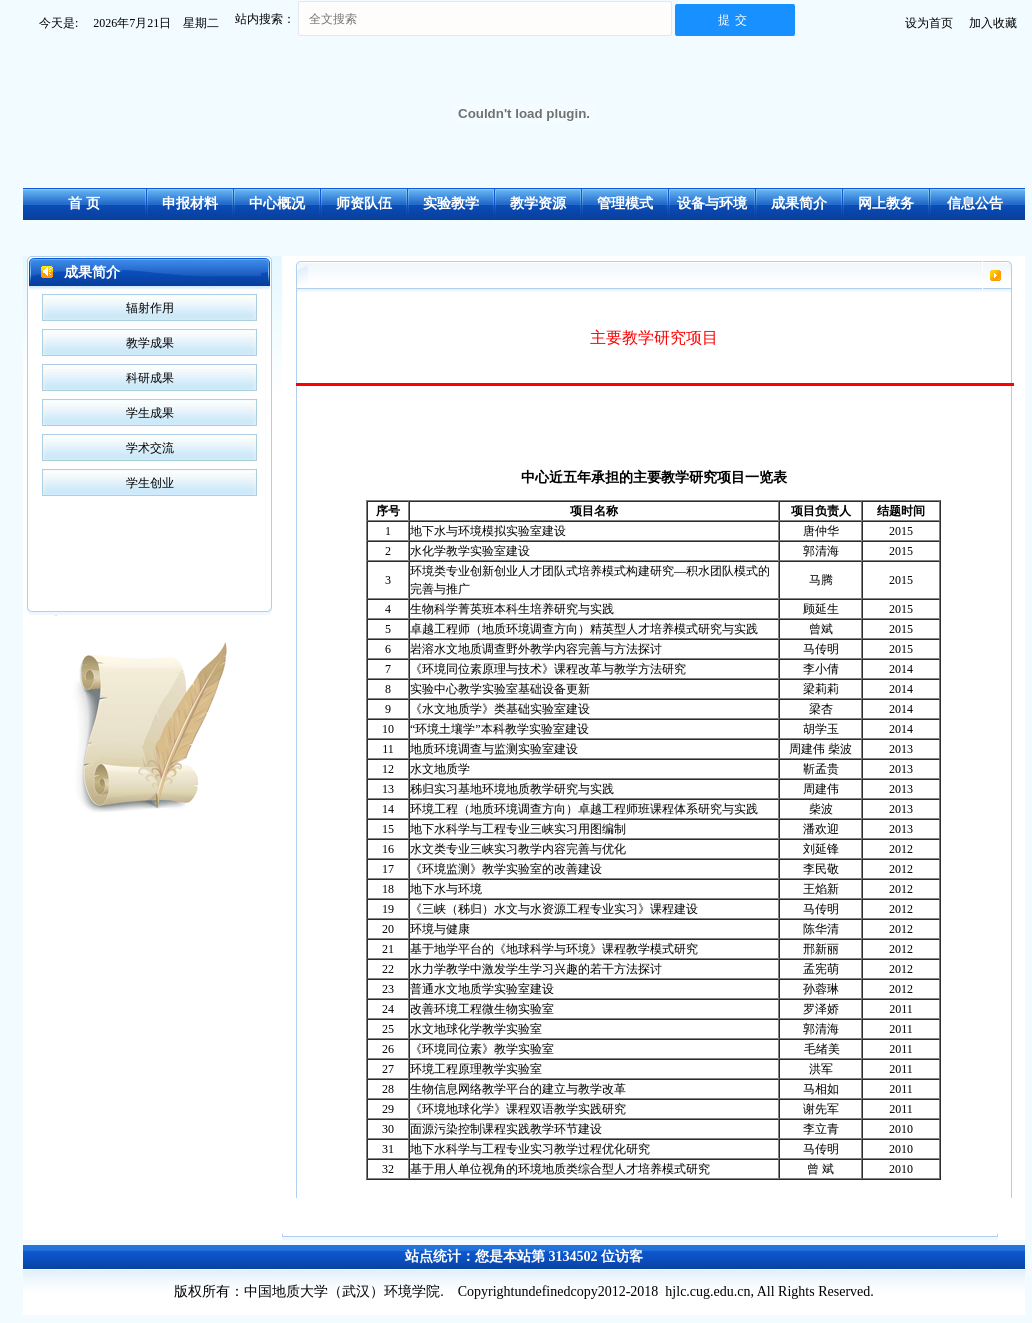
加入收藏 (993, 23)
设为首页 (929, 23)
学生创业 (150, 483)
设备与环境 (712, 203)
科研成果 (150, 378)
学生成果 (150, 413)
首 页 (84, 203)
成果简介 (799, 203)
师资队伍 (364, 203)
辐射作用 (150, 308)
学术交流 (150, 448)
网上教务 (886, 203)
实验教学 (451, 203)
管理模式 (625, 203)
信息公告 (975, 203)
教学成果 (150, 343)
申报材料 (190, 203)
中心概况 (277, 203)
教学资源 (538, 203)
